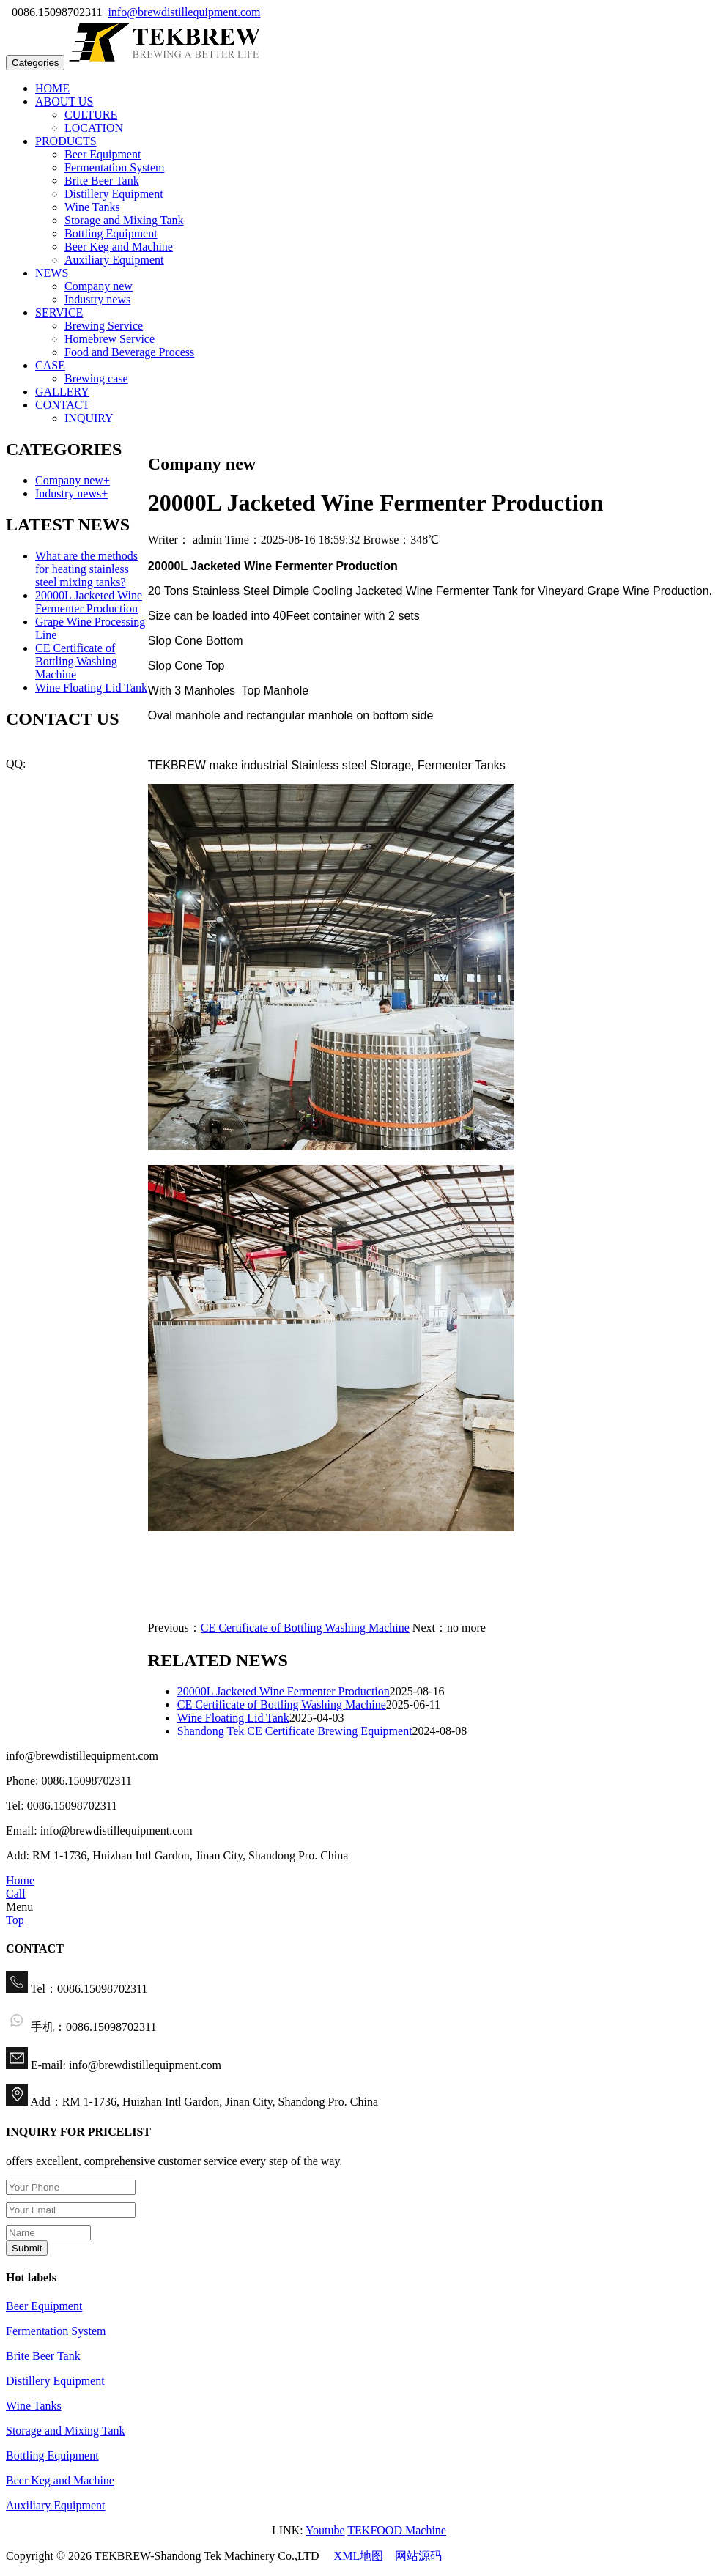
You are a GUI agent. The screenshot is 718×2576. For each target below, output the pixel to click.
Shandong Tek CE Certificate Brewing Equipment (294, 1731)
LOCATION (93, 128)
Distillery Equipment (113, 194)
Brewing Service (103, 325)
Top (15, 1920)
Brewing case (96, 378)
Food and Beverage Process (129, 352)
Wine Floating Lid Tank (233, 1717)
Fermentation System (114, 167)
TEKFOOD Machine (396, 2530)
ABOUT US (64, 101)
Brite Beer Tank (101, 180)
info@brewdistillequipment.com (184, 12)
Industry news (97, 299)
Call (16, 1893)
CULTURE (90, 114)
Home (20, 1880)
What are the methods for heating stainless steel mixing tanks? (86, 568)
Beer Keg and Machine (118, 246)
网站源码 (418, 2556)
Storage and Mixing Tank (124, 220)
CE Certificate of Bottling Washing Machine (305, 1627)
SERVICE (59, 312)
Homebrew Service (109, 339)
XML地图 (359, 2556)
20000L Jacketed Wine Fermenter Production (283, 1691)
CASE (50, 365)
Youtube (325, 2530)
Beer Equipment (102, 154)
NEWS (51, 273)
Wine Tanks (92, 207)
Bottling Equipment (111, 233)
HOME (52, 88)
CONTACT (62, 405)
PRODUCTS (66, 141)
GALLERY (62, 391)
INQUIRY (89, 418)
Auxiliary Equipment (114, 259)
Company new (98, 286)
